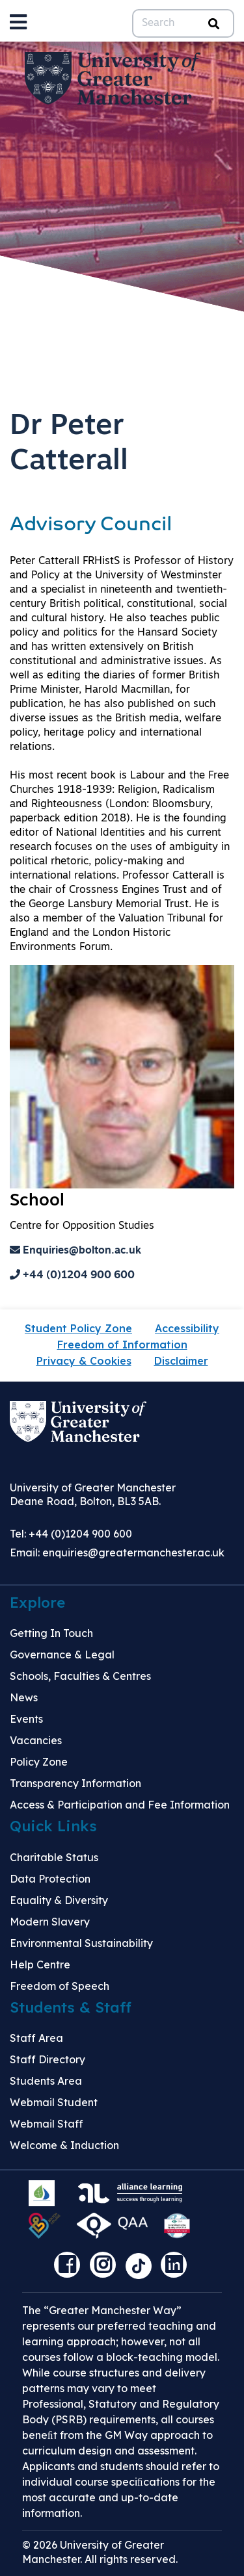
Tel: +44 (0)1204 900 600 (71, 1533)
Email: (117, 1552)
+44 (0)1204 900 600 (72, 1275)
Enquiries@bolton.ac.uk (75, 1251)
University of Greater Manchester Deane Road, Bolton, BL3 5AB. (93, 1494)
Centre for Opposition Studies (82, 1226)
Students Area (46, 2080)
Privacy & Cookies (83, 1360)
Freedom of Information (122, 1344)
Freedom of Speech (59, 1985)
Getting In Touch (51, 1633)
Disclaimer (181, 1360)
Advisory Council (91, 525)
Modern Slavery (50, 1921)
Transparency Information (75, 1783)
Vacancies (36, 1740)
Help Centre (40, 1964)
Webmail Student (54, 2102)
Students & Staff (70, 2007)
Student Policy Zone (78, 1328)
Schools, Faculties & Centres (80, 1675)
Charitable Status (54, 1857)
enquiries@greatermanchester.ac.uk (133, 1552)
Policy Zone (39, 1761)
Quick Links (53, 1826)
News (24, 1697)
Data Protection (50, 1878)
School (37, 1201)
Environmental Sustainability (81, 1943)
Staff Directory (47, 2059)
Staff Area (36, 2037)
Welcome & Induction (64, 2145)
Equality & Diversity (59, 1900)
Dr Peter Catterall (69, 444)
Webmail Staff (46, 2123)
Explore (37, 1602)
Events (26, 1718)
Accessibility (187, 1328)
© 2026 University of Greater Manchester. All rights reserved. (100, 2552)
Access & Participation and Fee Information (120, 1804)
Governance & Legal (62, 1654)
